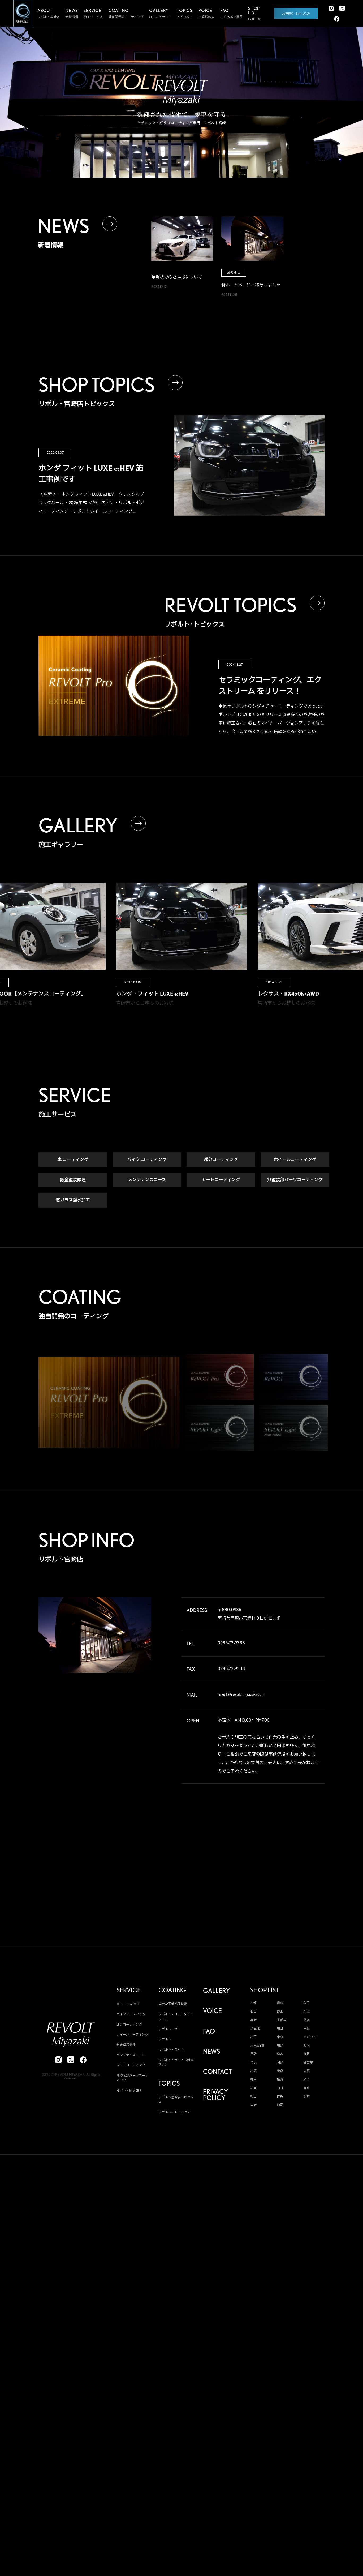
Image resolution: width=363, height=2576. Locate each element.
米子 (306, 2079)
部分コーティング (221, 1159)
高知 (306, 2088)
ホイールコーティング (295, 1159)
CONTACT (217, 2072)
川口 (280, 2028)
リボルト (164, 2040)
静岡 (306, 2054)
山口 (280, 2088)
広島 (253, 2088)
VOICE (212, 2011)
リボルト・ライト (171, 2050)
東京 (280, 2037)
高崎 (253, 2020)
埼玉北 (255, 2028)
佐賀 (280, 2096)
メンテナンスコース (147, 1180)
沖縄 (280, 2105)
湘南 (306, 2045)
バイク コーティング (146, 1159)
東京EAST (310, 2037)
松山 (253, 2096)
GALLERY (216, 1991)
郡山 (280, 2011)
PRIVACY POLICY (215, 2095)
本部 (253, 2003)
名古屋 (308, 2062)
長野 (253, 2054)
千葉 (306, 2028)
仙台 (253, 2011)
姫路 (280, 2079)
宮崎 (253, 2105)
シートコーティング (221, 1180)
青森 (280, 2003)
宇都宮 (281, 2020)
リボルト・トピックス (174, 2112)
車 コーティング (72, 1159)
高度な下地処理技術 (172, 2004)
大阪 (306, 2071)
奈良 (280, 2071)
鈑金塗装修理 (72, 1180)
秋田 (306, 2003)
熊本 (306, 2096)
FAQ (209, 2031)
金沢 (253, 2062)
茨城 (306, 2020)
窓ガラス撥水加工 (73, 1200)
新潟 (306, 2011)
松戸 (253, 2037)
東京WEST (257, 2045)
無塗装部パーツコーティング (294, 1180)
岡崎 (280, 2062)
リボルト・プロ (169, 2029)
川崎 (280, 2045)
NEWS (211, 2051)
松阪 (253, 2071)
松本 (280, 2054)
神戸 (253, 2079)
